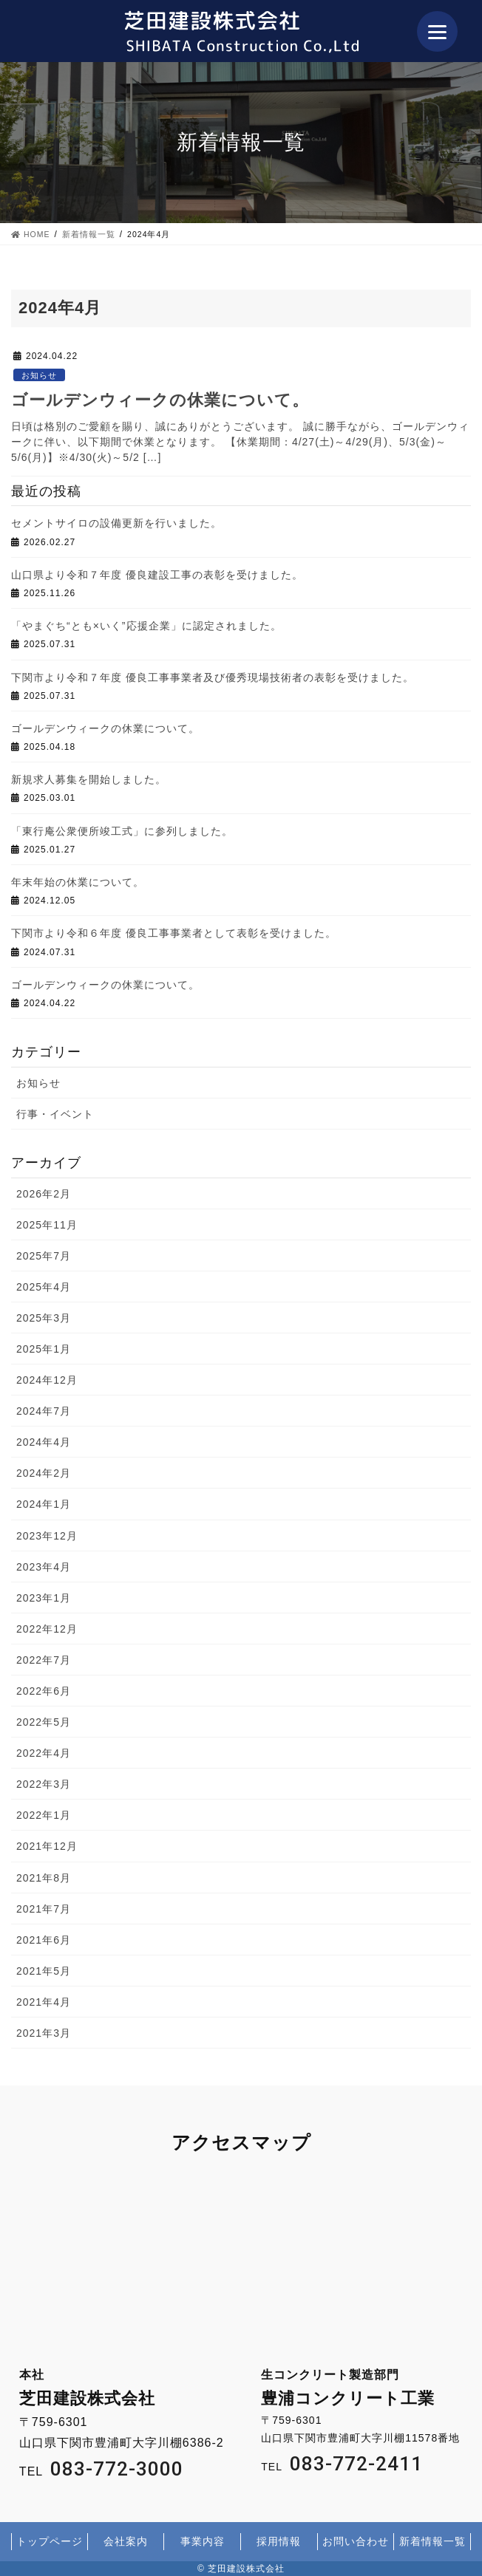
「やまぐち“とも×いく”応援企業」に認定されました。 (146, 626)
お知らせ (39, 375)
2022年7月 (43, 1660)
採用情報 (279, 2541)
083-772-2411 (356, 2464)
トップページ (49, 2541)
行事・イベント (55, 1114)
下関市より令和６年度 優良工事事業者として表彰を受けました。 (173, 933)
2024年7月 (43, 1411)
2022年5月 (43, 1722)
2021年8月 (43, 1878)
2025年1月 (43, 1349)
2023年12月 (47, 1536)
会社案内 (125, 2541)
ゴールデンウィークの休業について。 (160, 400)
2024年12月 (47, 1380)
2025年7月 (43, 1256)
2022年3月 (43, 1784)
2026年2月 (43, 1194)
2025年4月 (43, 1287)
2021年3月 (43, 2033)
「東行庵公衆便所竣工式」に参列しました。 (122, 831)
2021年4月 (43, 2002)
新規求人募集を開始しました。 (88, 779)
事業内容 (202, 2541)
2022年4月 (43, 1753)
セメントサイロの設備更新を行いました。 (116, 523)
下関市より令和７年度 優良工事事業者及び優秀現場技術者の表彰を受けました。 (212, 677)
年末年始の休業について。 (77, 882)
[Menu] (437, 31)
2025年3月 (43, 1318)
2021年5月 (43, 1971)
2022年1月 (43, 1815)
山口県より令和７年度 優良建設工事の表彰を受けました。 (157, 575)
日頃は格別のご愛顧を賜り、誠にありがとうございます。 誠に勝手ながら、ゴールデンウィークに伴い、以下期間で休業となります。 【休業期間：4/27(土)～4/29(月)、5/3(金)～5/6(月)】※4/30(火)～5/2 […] (240, 441)
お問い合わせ (355, 2541)
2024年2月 (43, 1473)
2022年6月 (43, 1691)
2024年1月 (43, 1504)
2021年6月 (43, 1940)
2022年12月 (47, 1629)
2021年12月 (47, 1846)
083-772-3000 (116, 2469)
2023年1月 (43, 1598)
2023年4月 (43, 1567)
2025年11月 (47, 1225)
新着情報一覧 (432, 2541)
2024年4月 (43, 1442)
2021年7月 (43, 1909)
